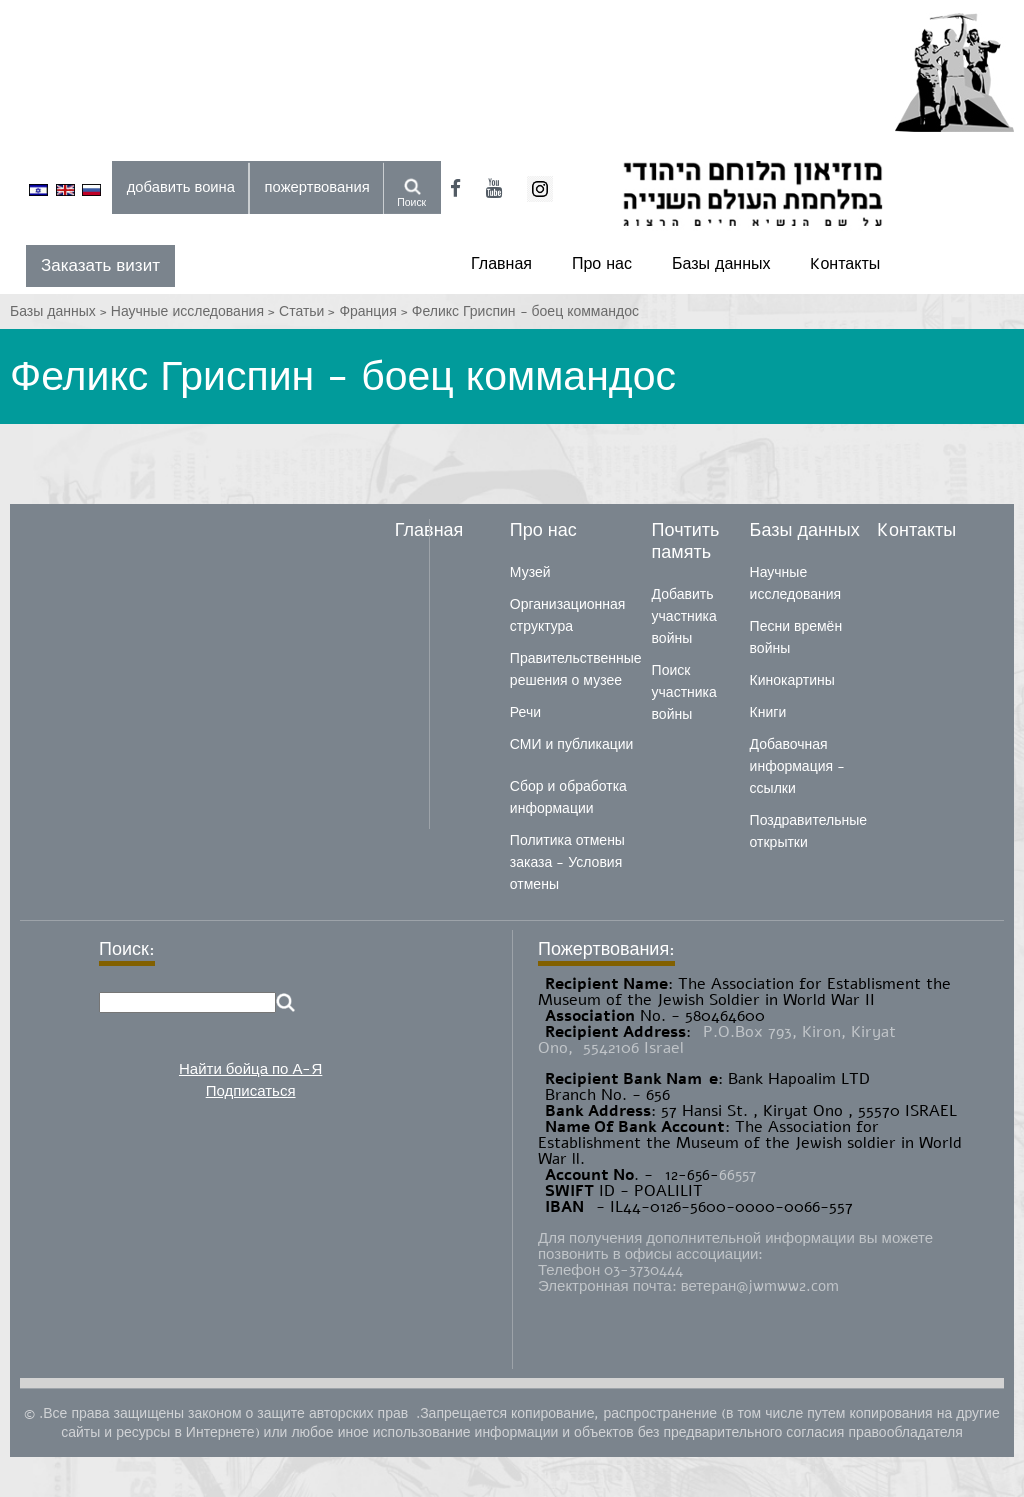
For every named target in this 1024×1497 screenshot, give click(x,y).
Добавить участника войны (684, 616)
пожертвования (317, 187)
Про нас (602, 264)
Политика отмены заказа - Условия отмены (567, 862)
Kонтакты (845, 264)
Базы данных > (60, 311)
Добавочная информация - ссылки (797, 766)
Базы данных (721, 264)
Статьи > (309, 311)
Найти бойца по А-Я (250, 1069)
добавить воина (181, 187)
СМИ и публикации (572, 744)
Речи (525, 712)
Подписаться (251, 1091)
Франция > (375, 311)
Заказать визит (100, 265)
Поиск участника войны (684, 692)
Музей (530, 572)
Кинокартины (792, 680)
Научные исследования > (195, 311)
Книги (768, 712)
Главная (501, 264)
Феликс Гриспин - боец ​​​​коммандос (525, 311)
